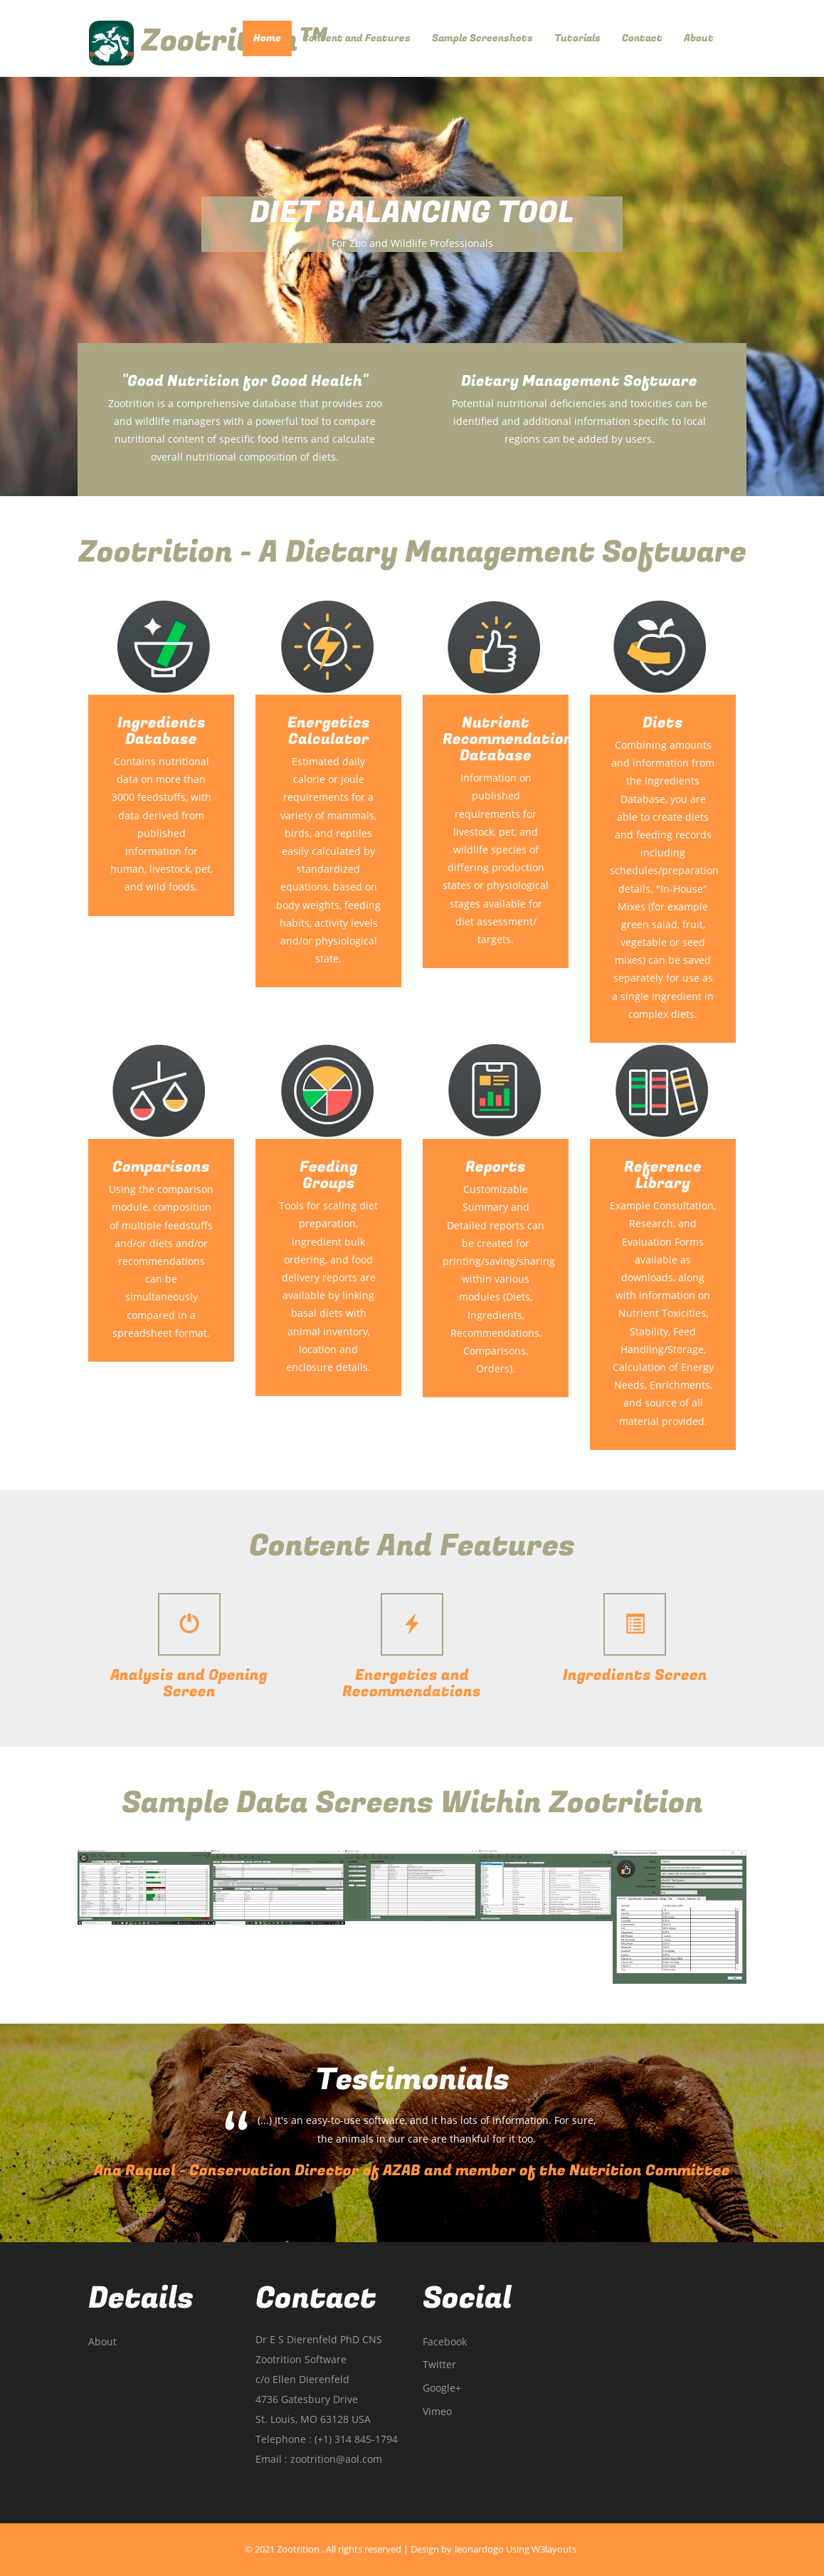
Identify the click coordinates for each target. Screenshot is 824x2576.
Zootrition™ (208, 41)
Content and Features (356, 38)
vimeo (437, 2411)
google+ (442, 2388)
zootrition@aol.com (336, 2459)
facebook (445, 2341)
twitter (439, 2364)
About (699, 38)
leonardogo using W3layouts (515, 2549)
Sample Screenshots (482, 38)
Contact (642, 38)
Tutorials (577, 38)
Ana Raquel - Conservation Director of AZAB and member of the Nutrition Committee (412, 2171)
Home (272, 38)
